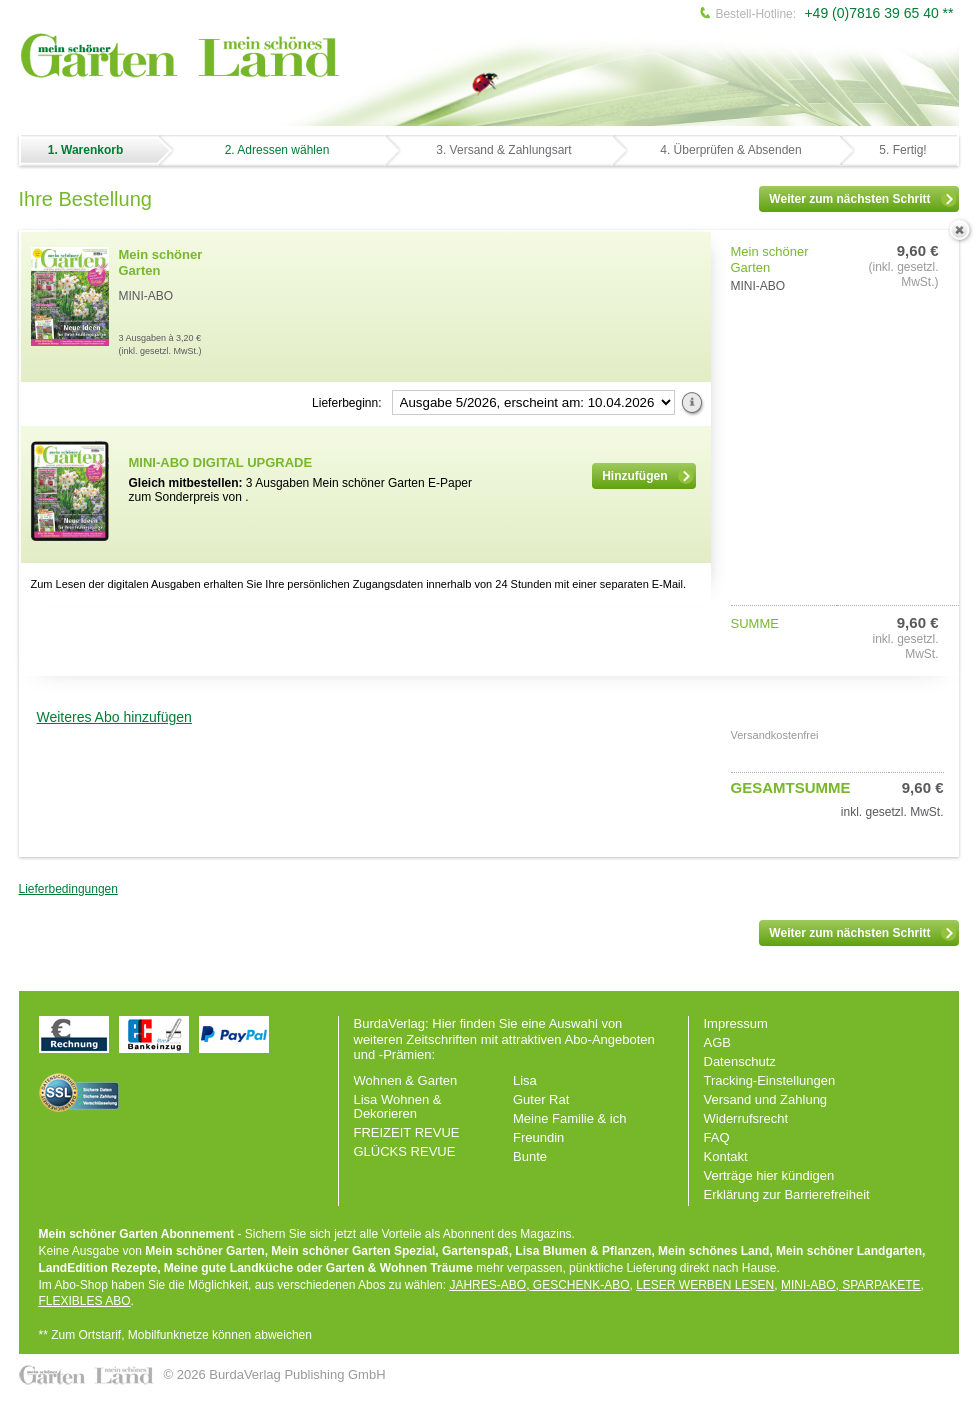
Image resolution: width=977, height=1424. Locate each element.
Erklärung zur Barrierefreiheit (787, 1194)
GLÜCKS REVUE (405, 1151)
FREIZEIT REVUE (407, 1132)
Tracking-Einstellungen (770, 1080)
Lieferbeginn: (346, 403)
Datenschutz (740, 1061)
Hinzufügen (647, 476)
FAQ (717, 1137)
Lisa (525, 1080)
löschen (960, 231)
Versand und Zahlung (766, 1099)
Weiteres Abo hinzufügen (114, 717)
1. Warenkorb (86, 150)
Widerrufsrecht (746, 1118)
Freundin (538, 1137)
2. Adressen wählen (277, 150)
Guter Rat (541, 1099)
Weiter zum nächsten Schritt (862, 199)
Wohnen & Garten (406, 1080)
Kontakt (726, 1156)
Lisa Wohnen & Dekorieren (398, 1106)
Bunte (530, 1156)
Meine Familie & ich (569, 1118)
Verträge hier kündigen (769, 1175)
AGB (717, 1042)
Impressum (736, 1023)
